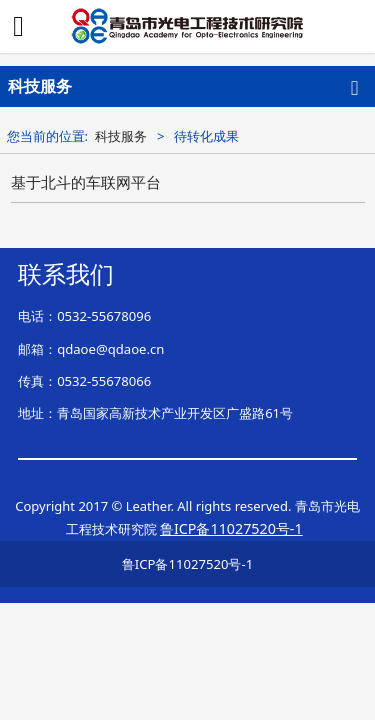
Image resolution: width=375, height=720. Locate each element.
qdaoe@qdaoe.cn (110, 349)
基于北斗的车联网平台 (86, 182)
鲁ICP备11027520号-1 (187, 564)
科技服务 (121, 136)
